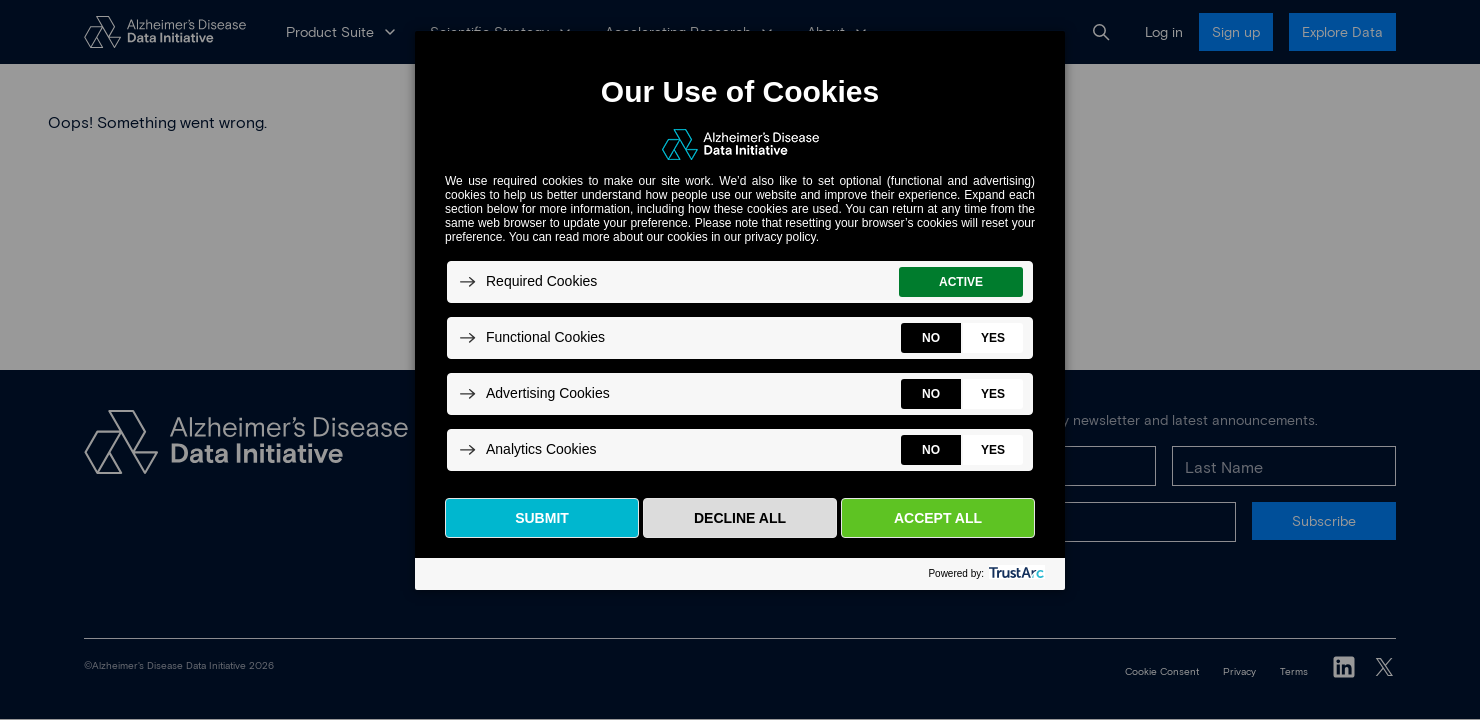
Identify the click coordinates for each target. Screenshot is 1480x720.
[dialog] (740, 309)
